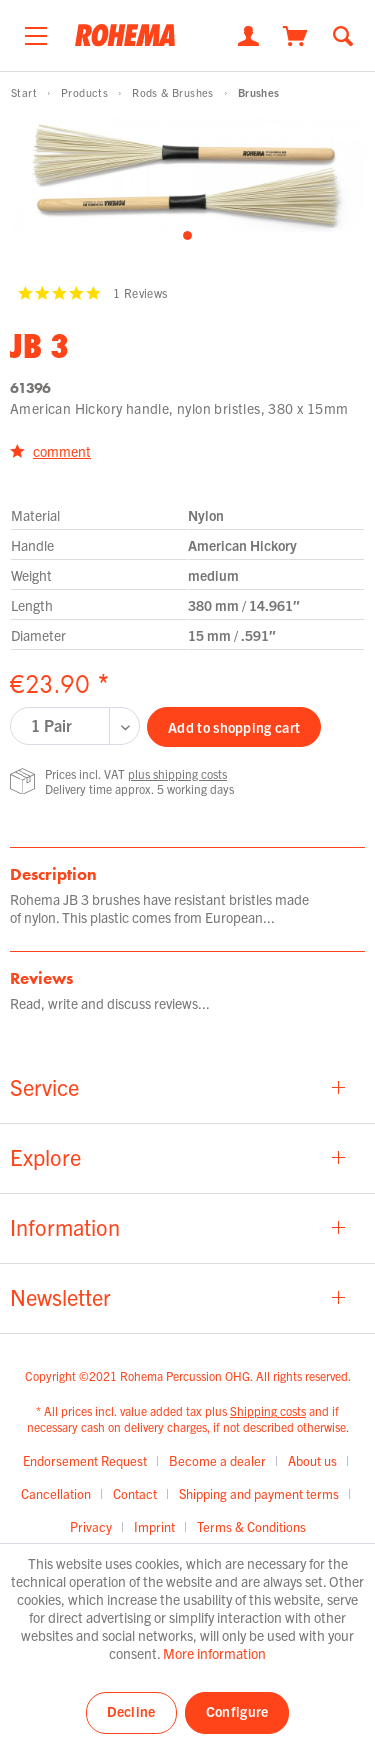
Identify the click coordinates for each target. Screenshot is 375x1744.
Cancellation (56, 1493)
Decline (131, 1711)
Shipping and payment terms (259, 1493)
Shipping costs (268, 1410)
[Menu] (36, 31)
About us (312, 1460)
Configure (237, 1711)
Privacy (91, 1526)
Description (53, 874)
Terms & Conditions (251, 1526)
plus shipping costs (177, 773)
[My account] (248, 34)
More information (214, 1653)
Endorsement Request (85, 1460)
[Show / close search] (343, 34)
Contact (135, 1493)
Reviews (41, 978)
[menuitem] (36, 31)
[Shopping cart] (295, 34)
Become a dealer (217, 1460)
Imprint (154, 1526)
